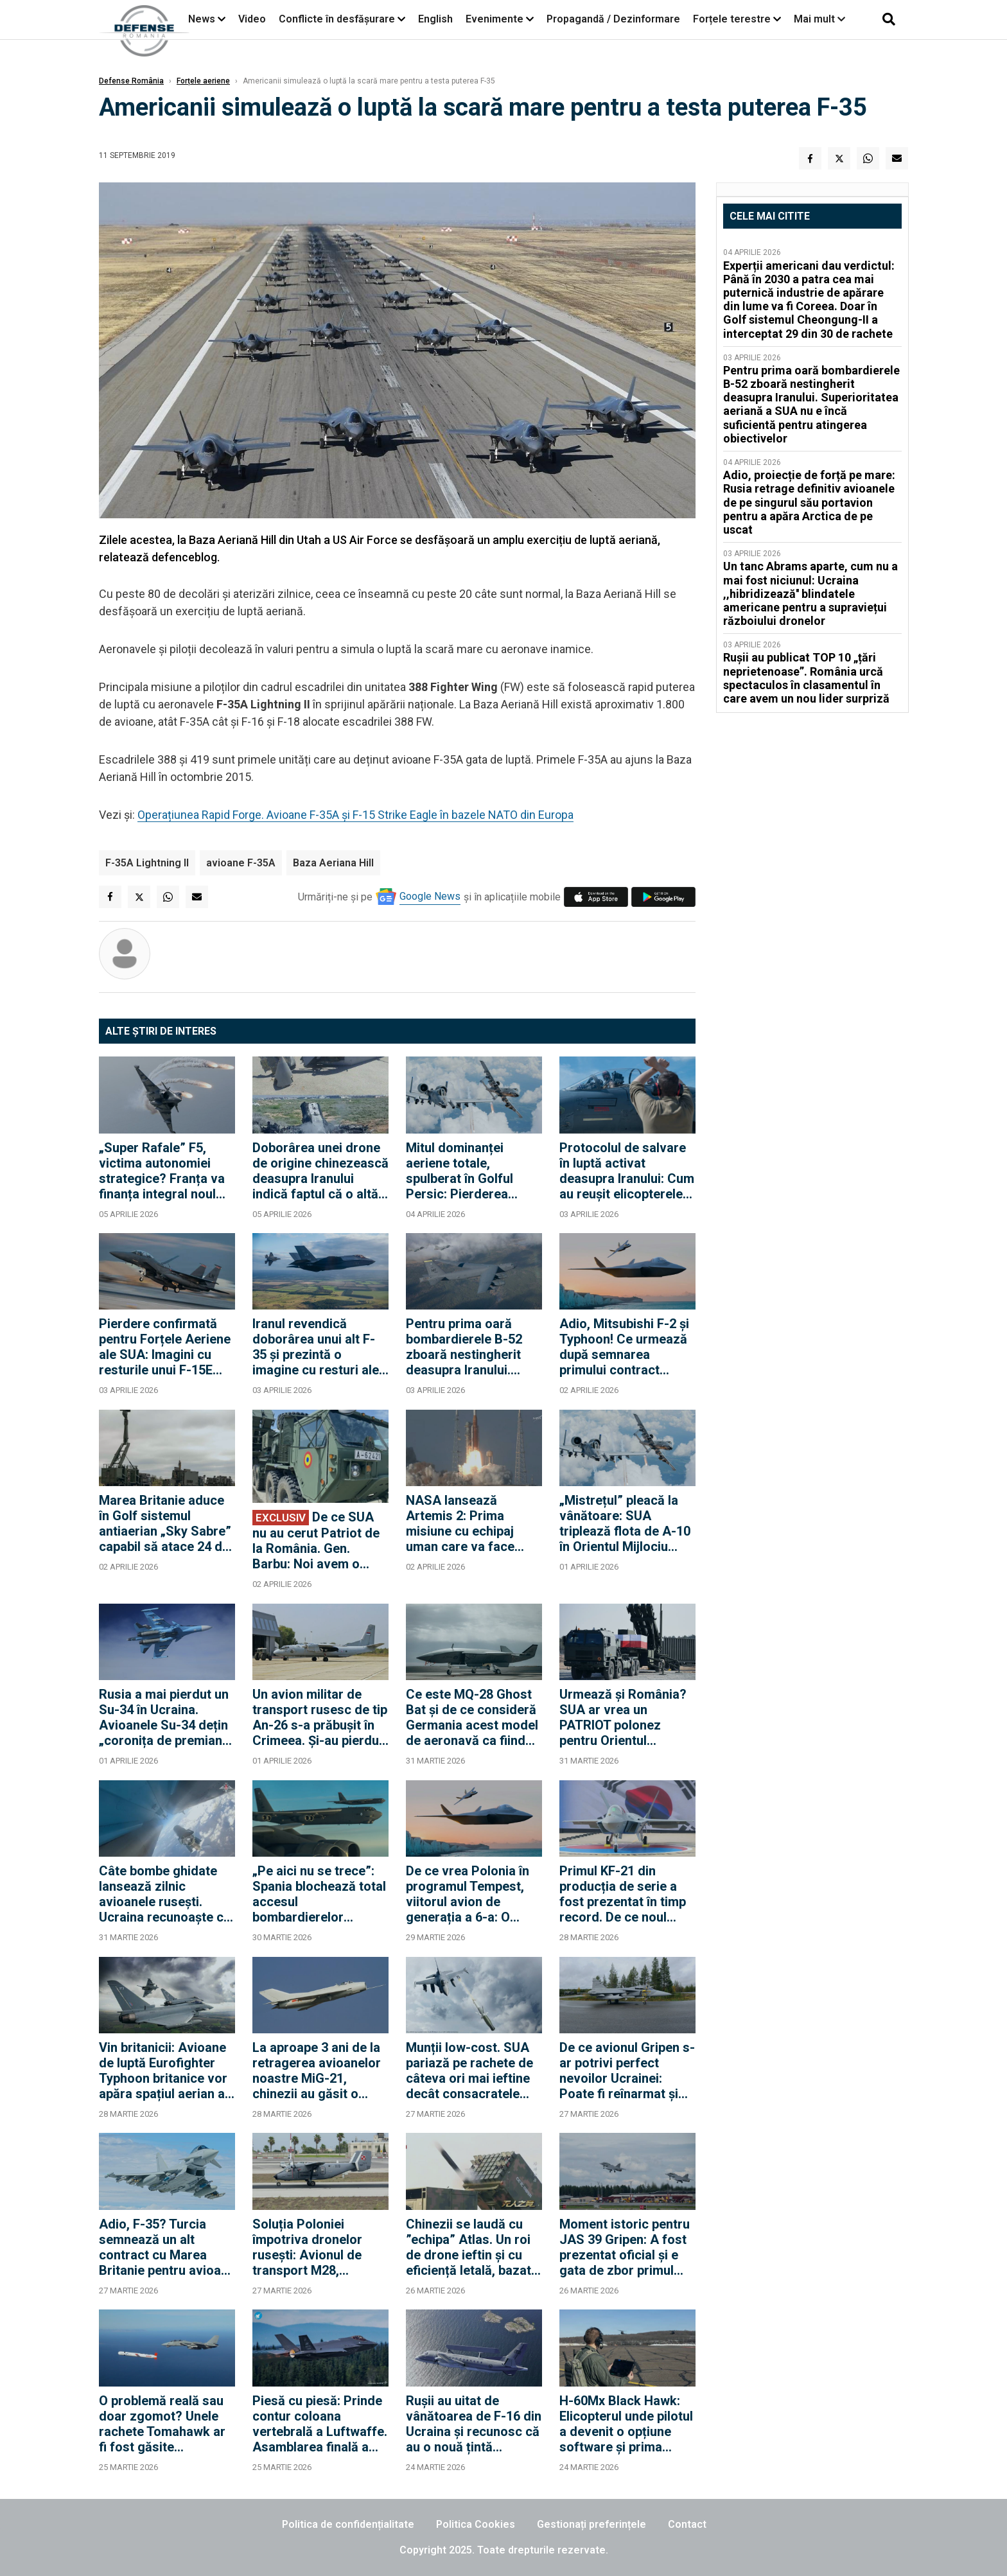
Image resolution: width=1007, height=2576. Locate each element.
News (201, 19)
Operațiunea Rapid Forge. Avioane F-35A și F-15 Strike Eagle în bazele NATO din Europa (355, 814)
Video (252, 19)
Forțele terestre (732, 19)
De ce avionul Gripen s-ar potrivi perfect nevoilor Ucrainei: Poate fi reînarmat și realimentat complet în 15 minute (627, 2070)
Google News (429, 896)
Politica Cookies (475, 2524)
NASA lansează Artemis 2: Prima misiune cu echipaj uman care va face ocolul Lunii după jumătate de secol (460, 1523)
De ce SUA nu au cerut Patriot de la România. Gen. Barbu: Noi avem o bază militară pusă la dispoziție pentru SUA (316, 1540)
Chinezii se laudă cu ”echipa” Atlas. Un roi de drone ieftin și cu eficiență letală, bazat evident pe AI (468, 2247)
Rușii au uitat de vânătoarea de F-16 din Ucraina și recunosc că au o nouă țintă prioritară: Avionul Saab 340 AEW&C (473, 2424)
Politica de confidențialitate (348, 2524)
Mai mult (819, 19)
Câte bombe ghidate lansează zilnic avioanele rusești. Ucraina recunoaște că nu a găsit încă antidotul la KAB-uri (165, 1894)
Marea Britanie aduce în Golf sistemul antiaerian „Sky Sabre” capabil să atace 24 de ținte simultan (165, 1523)
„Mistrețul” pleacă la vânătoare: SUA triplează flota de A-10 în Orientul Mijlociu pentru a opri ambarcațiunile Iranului (625, 1523)
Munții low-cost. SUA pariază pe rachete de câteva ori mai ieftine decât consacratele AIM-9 (469, 2070)
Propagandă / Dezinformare (613, 19)
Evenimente (494, 19)
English (435, 19)
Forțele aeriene (203, 80)
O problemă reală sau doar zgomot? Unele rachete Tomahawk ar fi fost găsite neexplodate (162, 2424)
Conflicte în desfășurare (337, 19)
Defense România (131, 80)
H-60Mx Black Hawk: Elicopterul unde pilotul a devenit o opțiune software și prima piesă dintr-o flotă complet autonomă (626, 2424)
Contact (687, 2524)
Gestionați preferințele (591, 2524)
